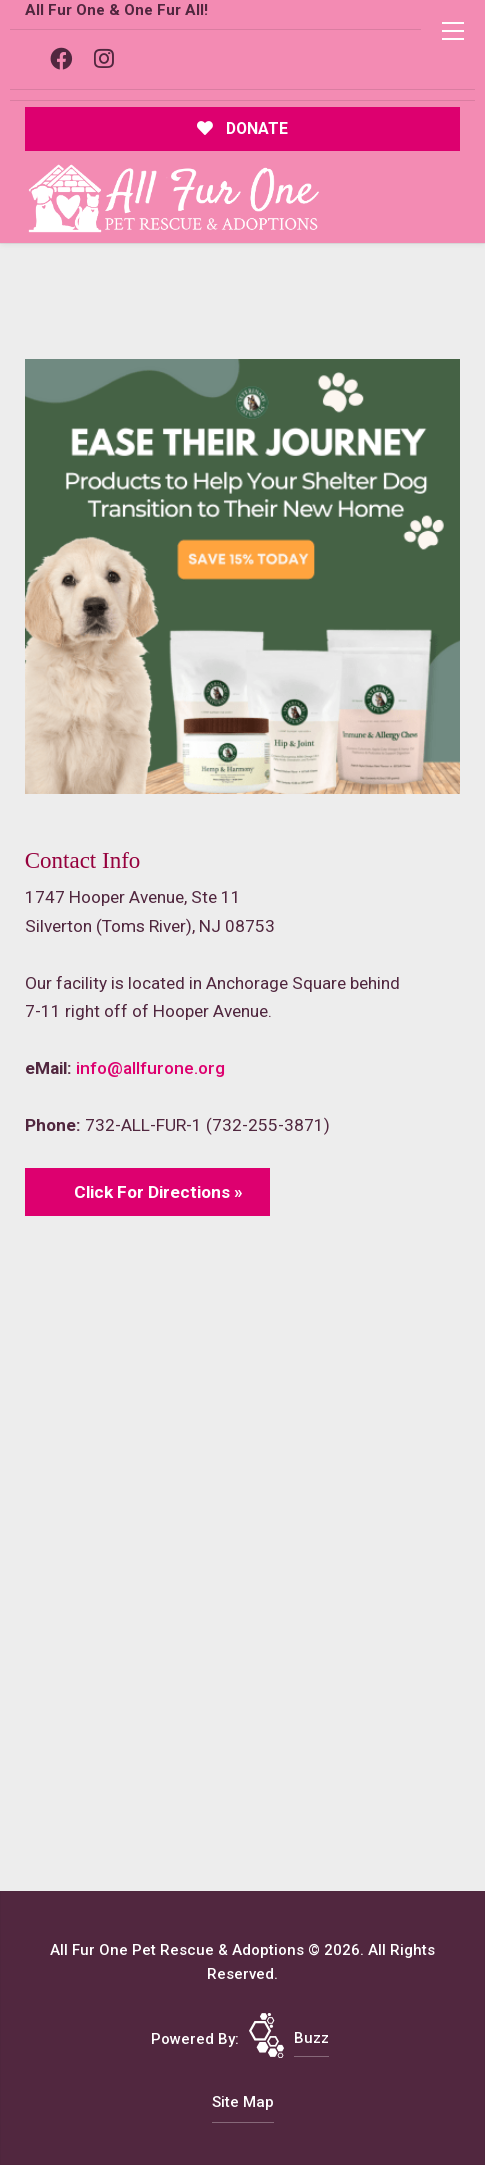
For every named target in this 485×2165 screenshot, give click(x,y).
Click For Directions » (158, 1192)
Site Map (243, 2102)
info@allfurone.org (150, 1068)
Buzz (311, 2038)
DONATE (242, 128)
